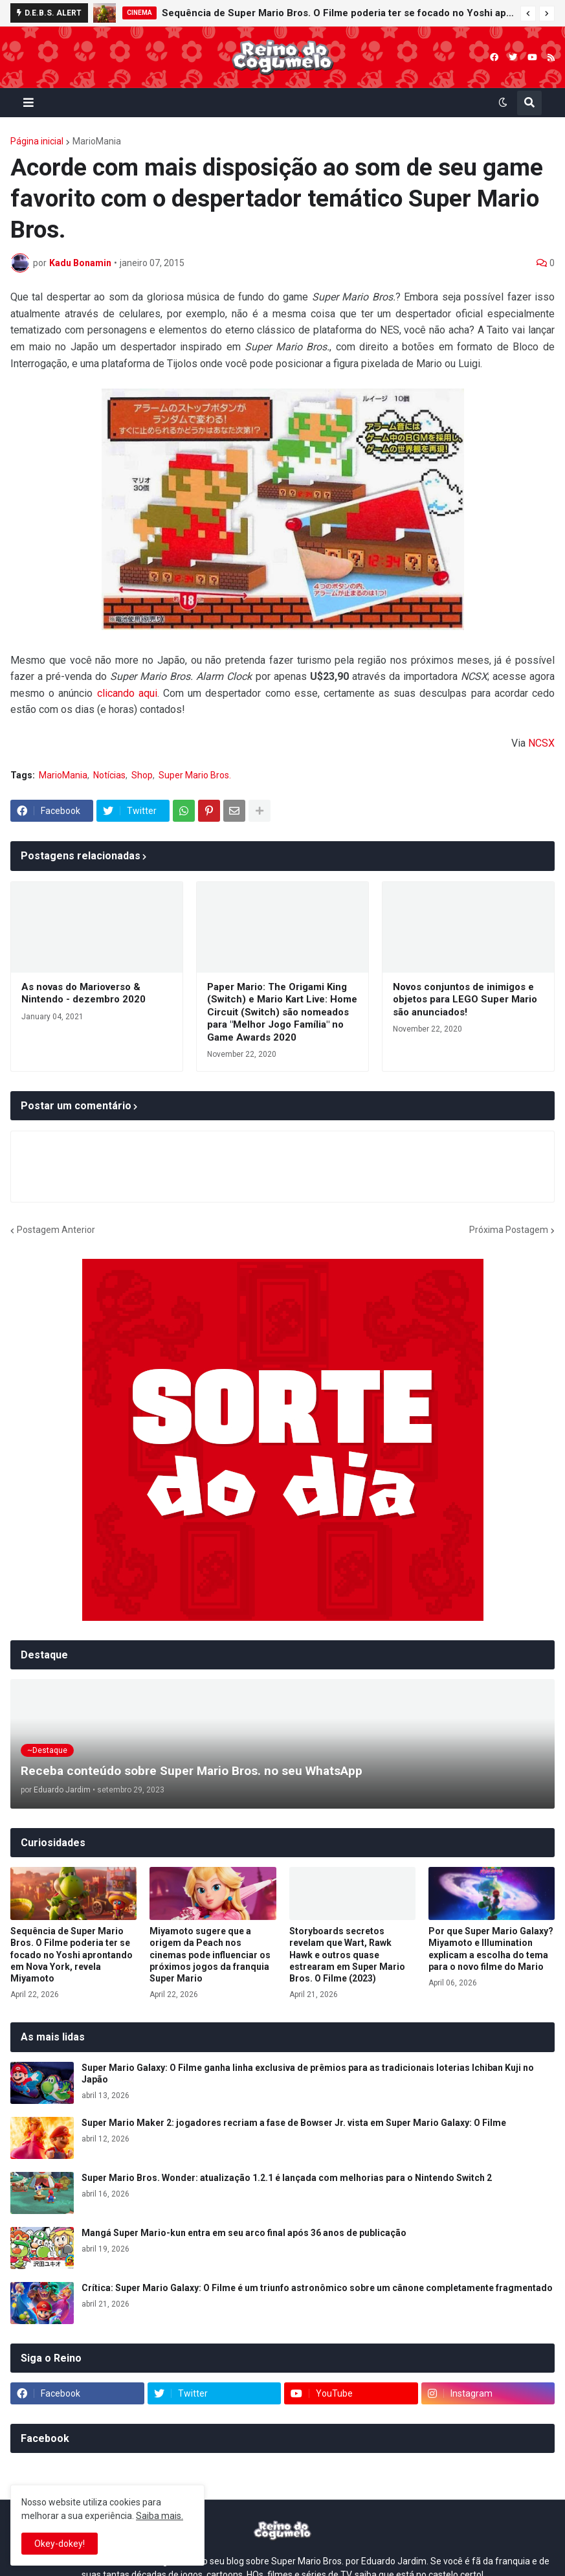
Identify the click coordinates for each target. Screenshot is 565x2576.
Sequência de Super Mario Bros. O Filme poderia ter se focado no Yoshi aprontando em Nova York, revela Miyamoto (338, 13)
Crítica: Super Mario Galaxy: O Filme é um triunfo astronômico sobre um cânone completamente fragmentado (317, 2288)
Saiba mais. (159, 2516)
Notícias (109, 775)
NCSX (541, 743)
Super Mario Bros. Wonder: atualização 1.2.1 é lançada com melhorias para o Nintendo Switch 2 (287, 2178)
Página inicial (36, 141)
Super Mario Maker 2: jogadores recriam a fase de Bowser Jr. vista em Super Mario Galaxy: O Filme (294, 2123)
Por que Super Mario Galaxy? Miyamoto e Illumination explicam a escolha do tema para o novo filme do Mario (490, 1949)
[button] (528, 13)
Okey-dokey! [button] (59, 2543)
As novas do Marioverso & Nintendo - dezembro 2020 (83, 993)
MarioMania (96, 141)
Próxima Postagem (508, 1230)
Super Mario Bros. (195, 775)
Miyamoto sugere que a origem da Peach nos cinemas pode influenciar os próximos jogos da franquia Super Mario (210, 1954)
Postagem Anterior (56, 1230)
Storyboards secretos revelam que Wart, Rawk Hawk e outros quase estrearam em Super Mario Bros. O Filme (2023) (347, 1954)
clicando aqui (127, 693)
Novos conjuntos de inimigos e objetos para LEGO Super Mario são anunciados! (465, 999)
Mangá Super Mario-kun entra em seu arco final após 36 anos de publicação (244, 2233)
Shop (142, 775)
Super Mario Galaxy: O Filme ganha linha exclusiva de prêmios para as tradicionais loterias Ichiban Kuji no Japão (308, 2073)
